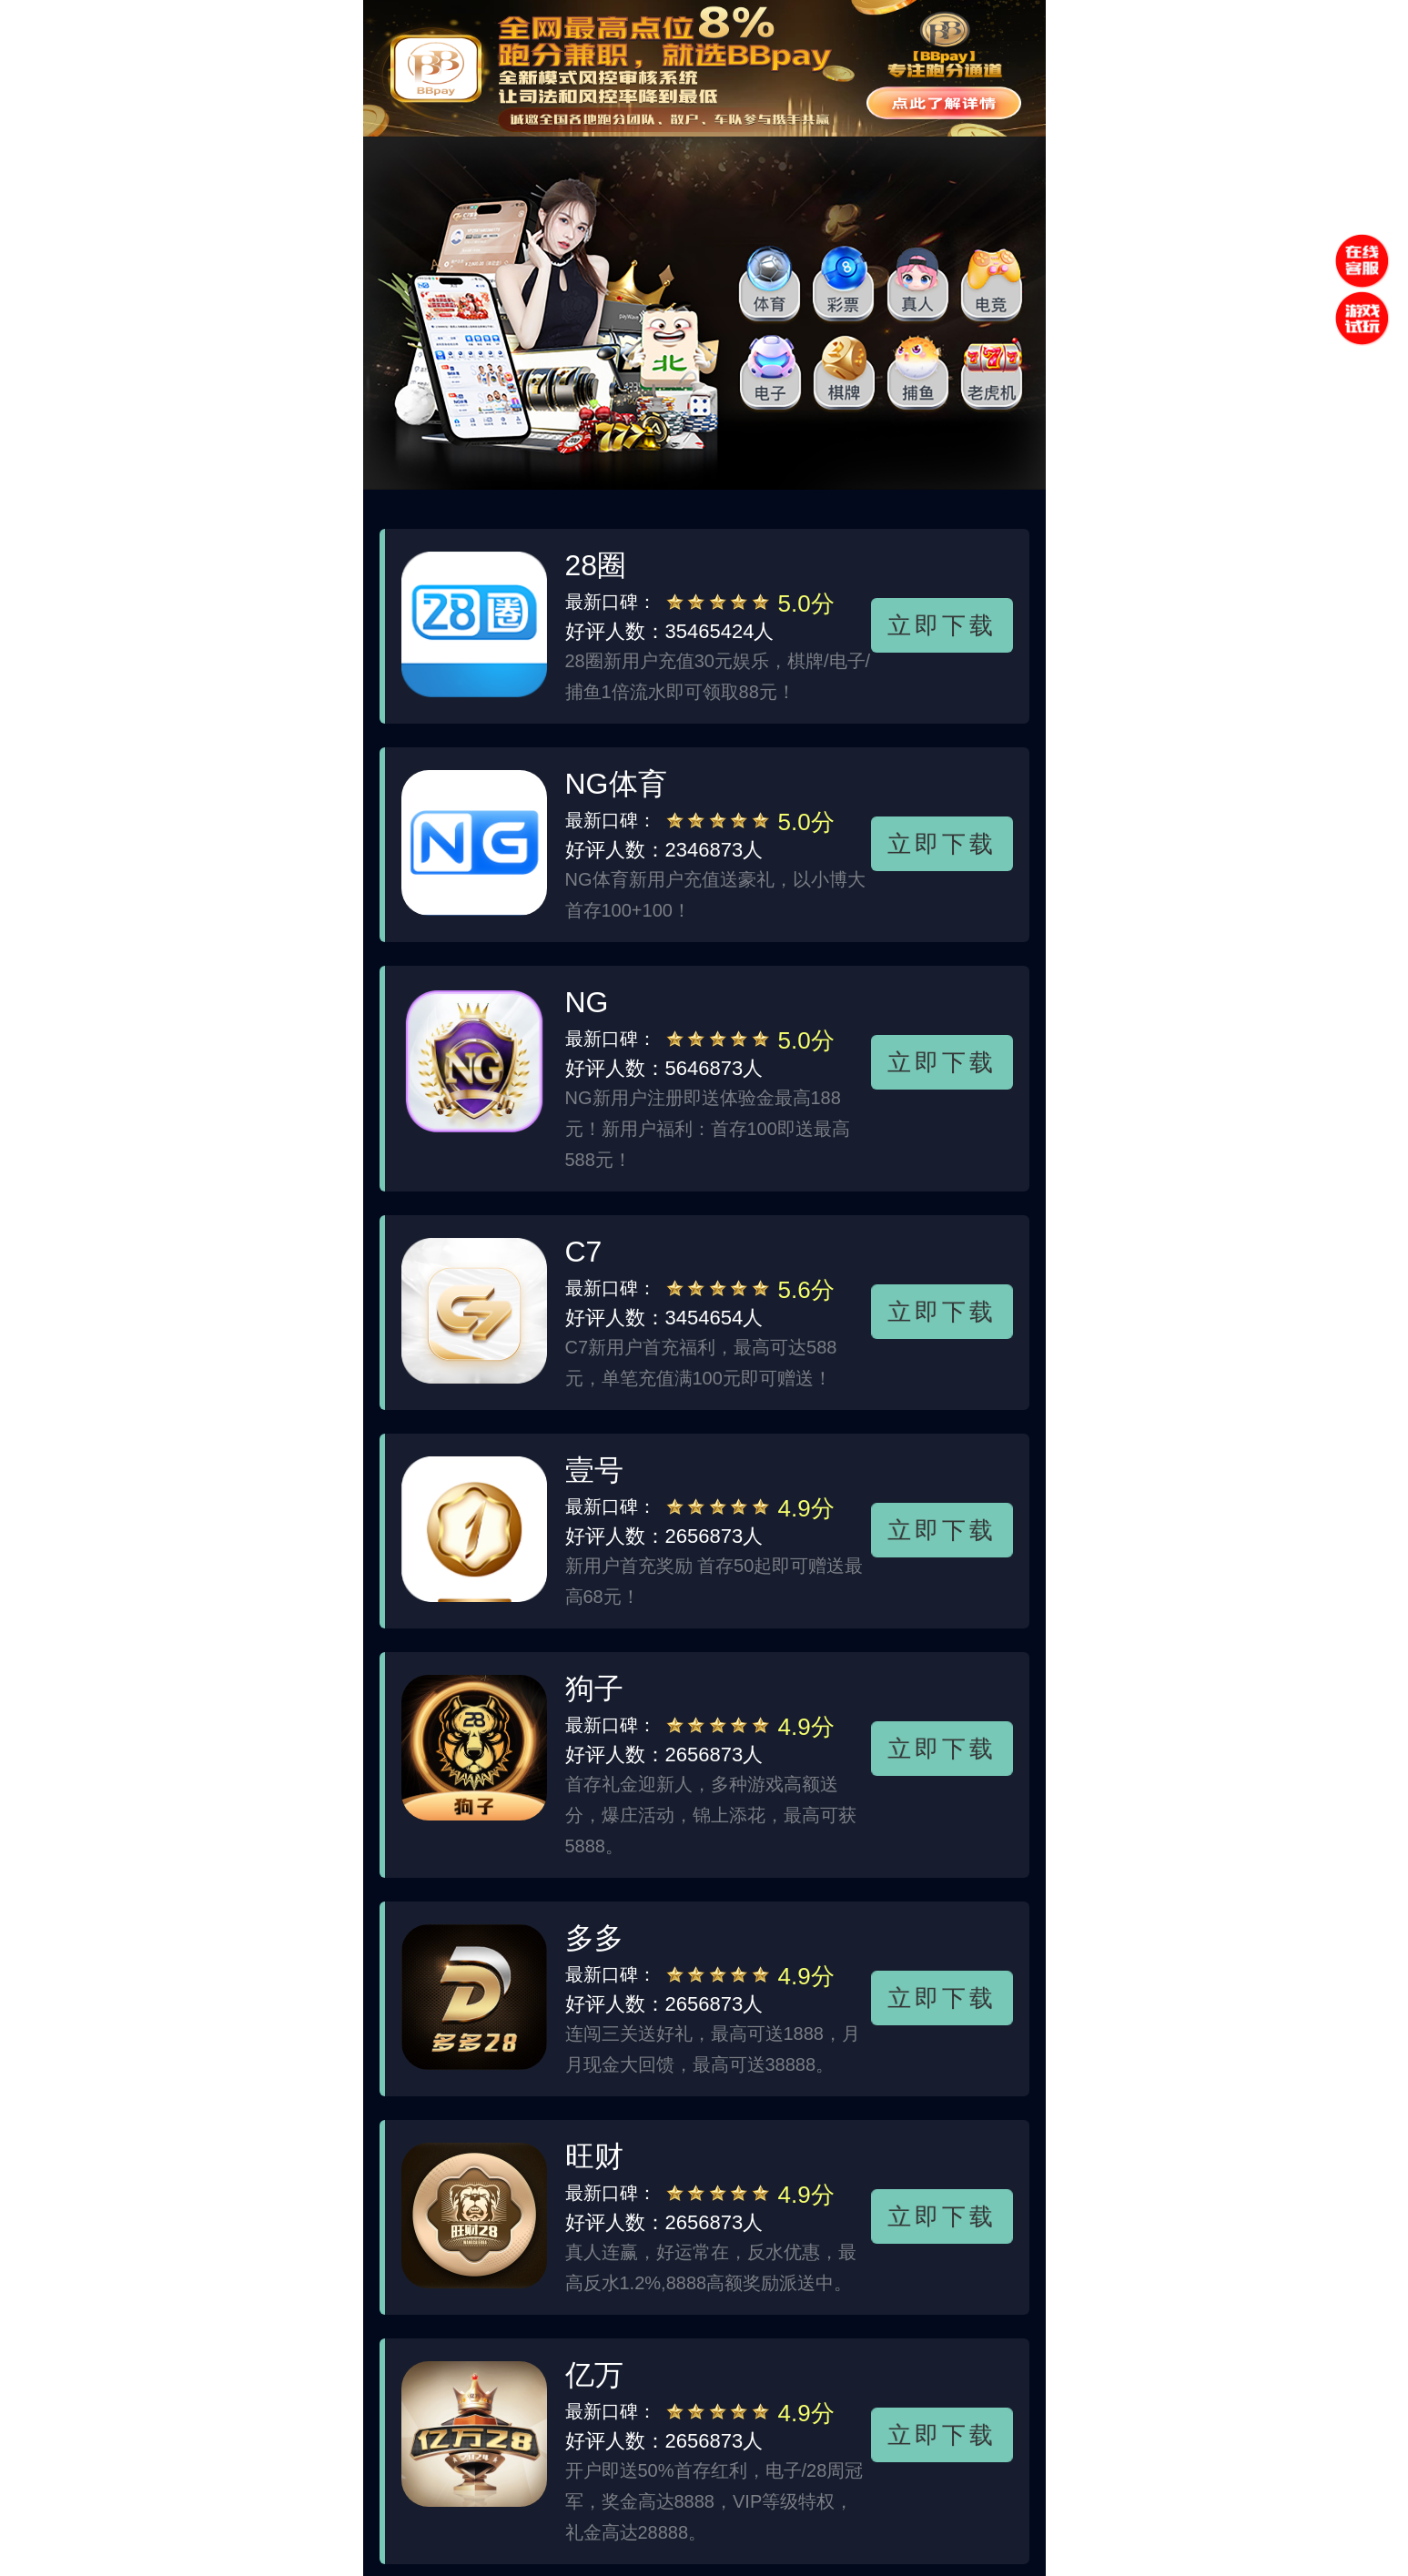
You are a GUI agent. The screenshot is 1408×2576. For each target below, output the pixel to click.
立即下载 (941, 625)
